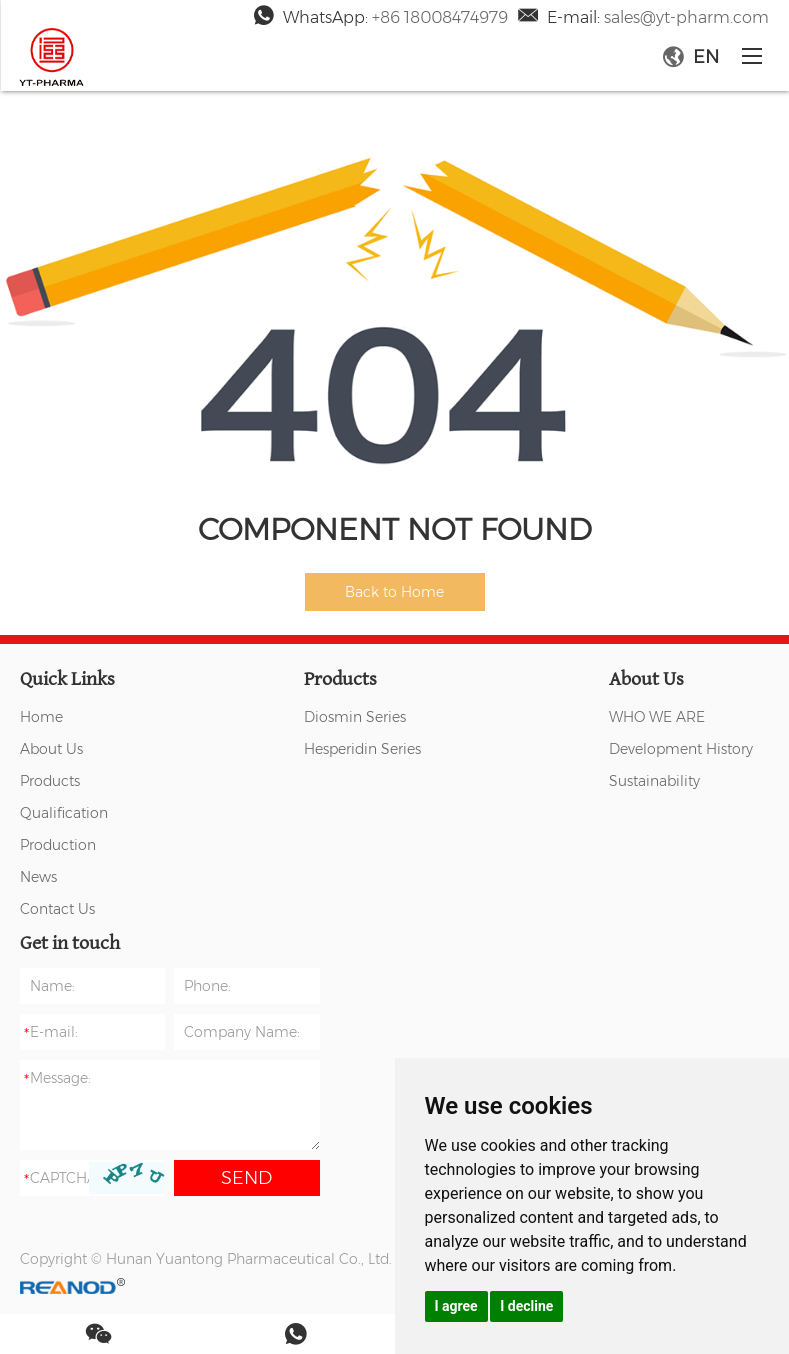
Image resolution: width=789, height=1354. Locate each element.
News (38, 877)
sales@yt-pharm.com (686, 17)
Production (58, 845)
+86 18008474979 (440, 17)
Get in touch (70, 943)
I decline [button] (526, 1306)
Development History (681, 749)
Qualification (64, 813)
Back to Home (394, 592)
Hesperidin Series (362, 749)
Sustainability (654, 781)
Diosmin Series (355, 717)
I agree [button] (456, 1306)
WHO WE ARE (657, 717)
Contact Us (57, 909)
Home (41, 717)
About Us (51, 749)
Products (50, 781)
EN (691, 57)
